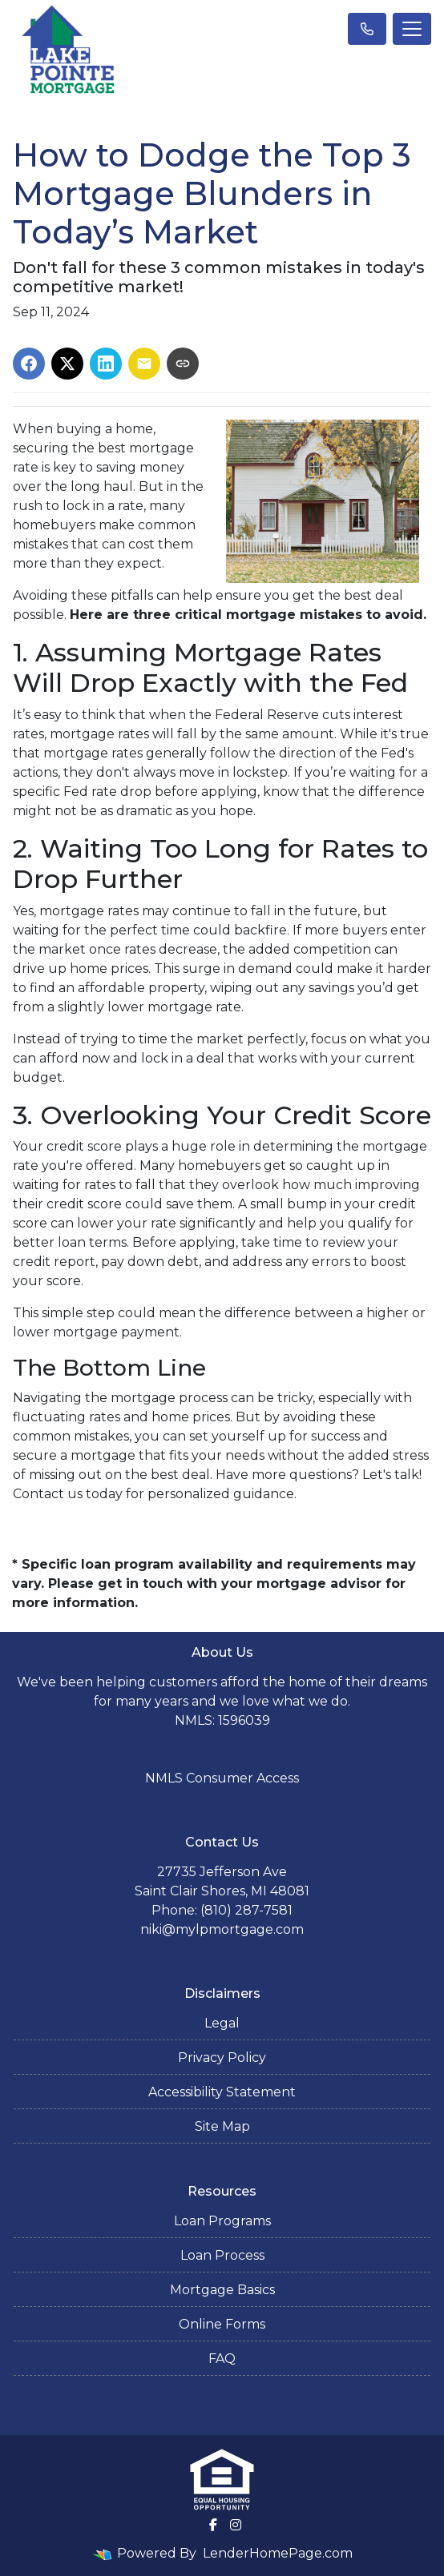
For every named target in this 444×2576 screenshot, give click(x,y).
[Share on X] (67, 364)
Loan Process (222, 2255)
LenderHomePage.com (278, 2553)
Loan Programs (222, 2220)
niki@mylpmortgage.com (222, 1929)
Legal (222, 2023)
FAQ (222, 2358)
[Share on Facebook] (29, 364)
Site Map (222, 2126)
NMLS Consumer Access (222, 1778)
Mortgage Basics (222, 2289)
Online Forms (222, 2324)
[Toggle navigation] (412, 29)
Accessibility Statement (222, 2092)
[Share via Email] (144, 364)
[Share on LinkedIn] (106, 364)
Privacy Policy (222, 2057)
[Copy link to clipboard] (183, 364)
